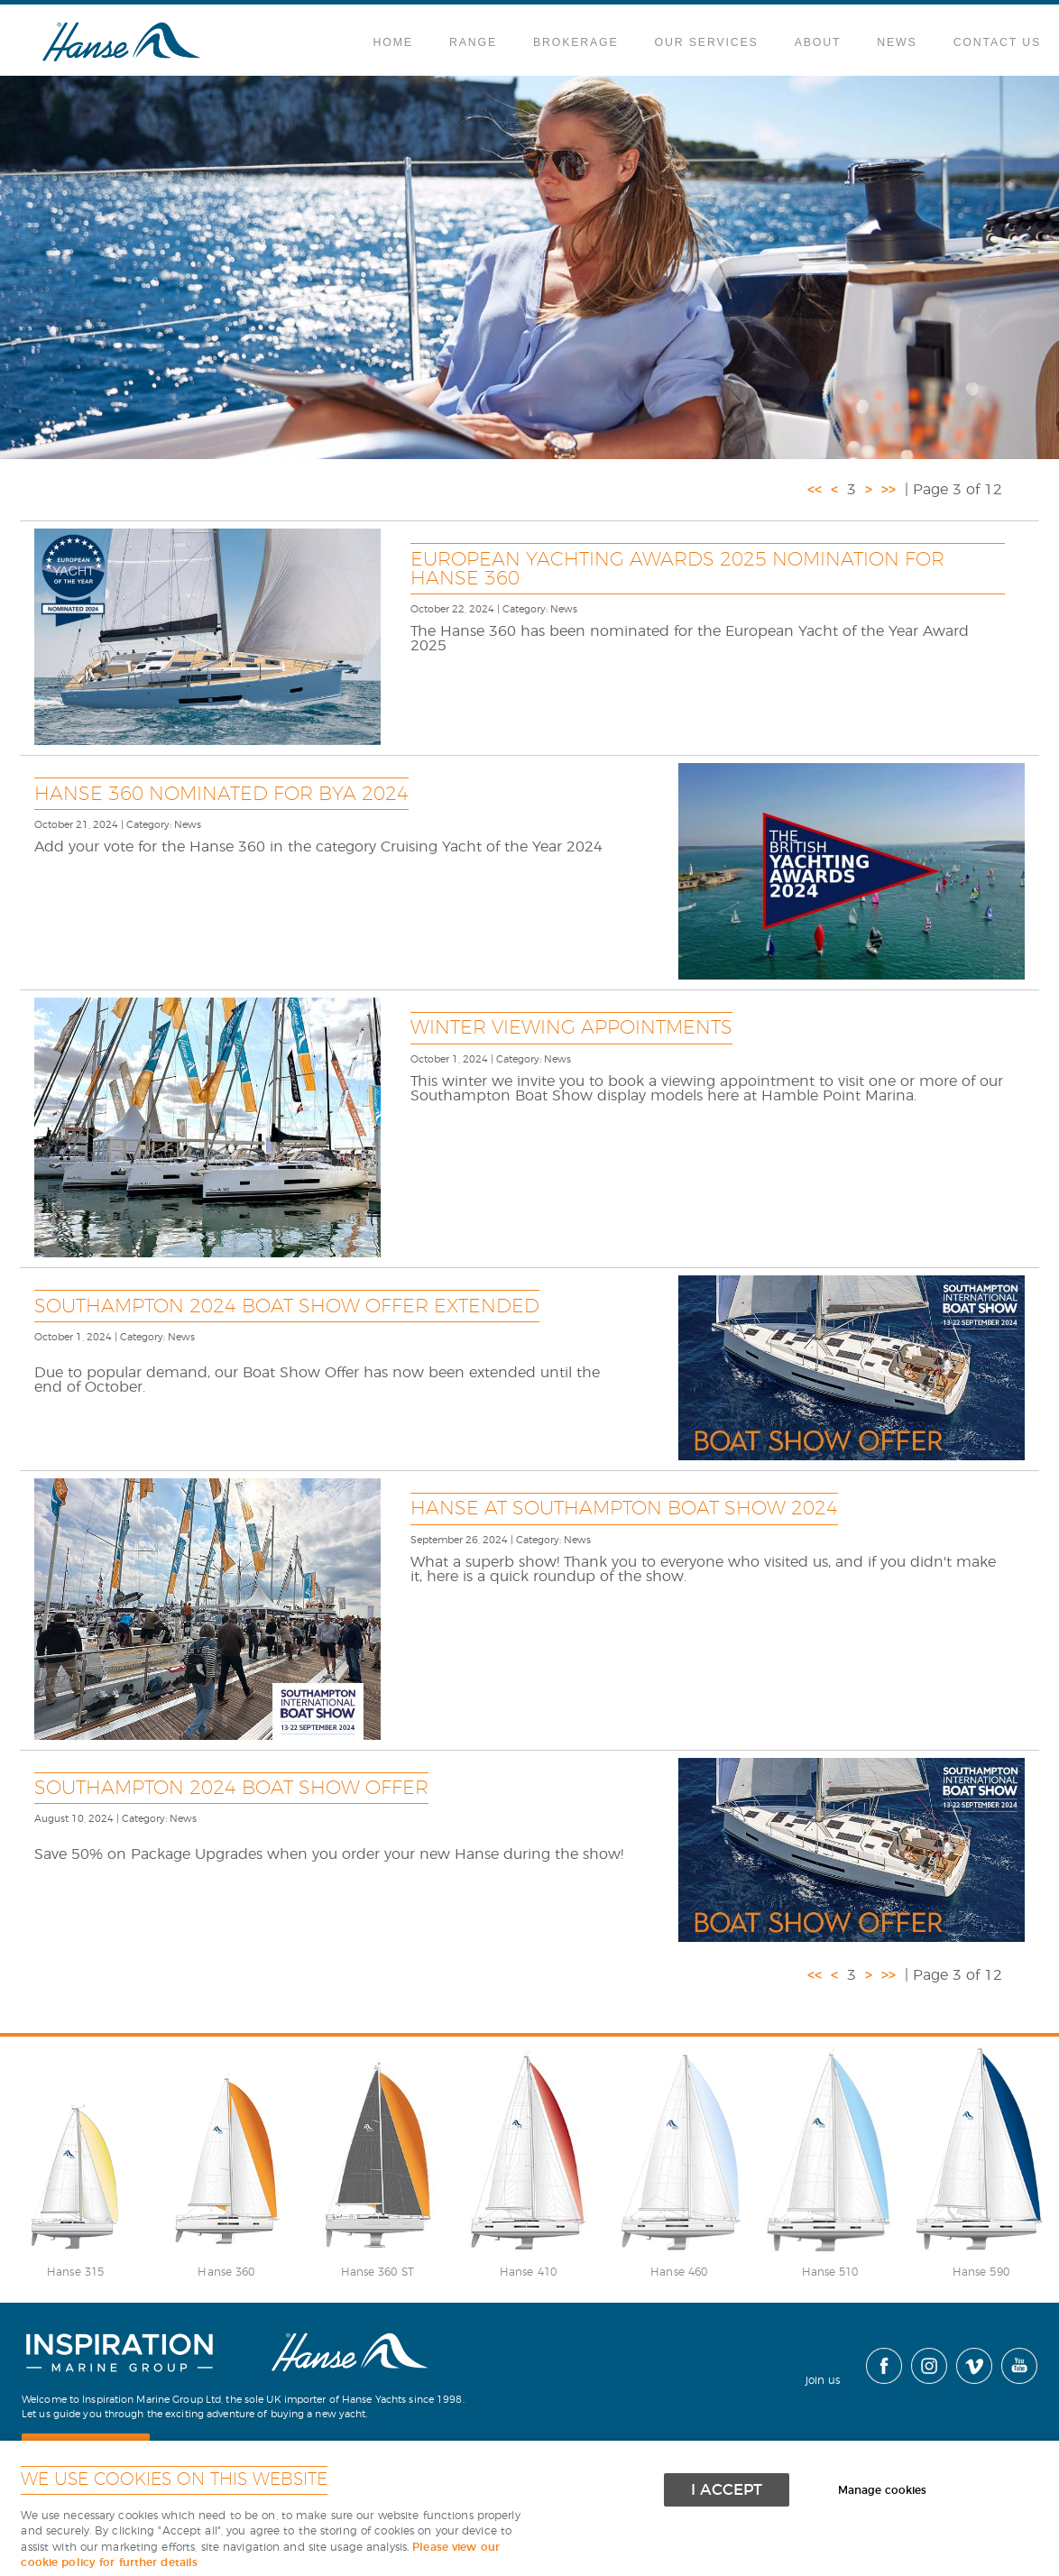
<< (814, 490)
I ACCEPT (726, 2490)
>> (888, 490)
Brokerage (576, 42)
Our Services (707, 42)
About (818, 42)
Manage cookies (882, 2491)
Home (393, 42)
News (896, 42)
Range (473, 42)
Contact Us (997, 42)
